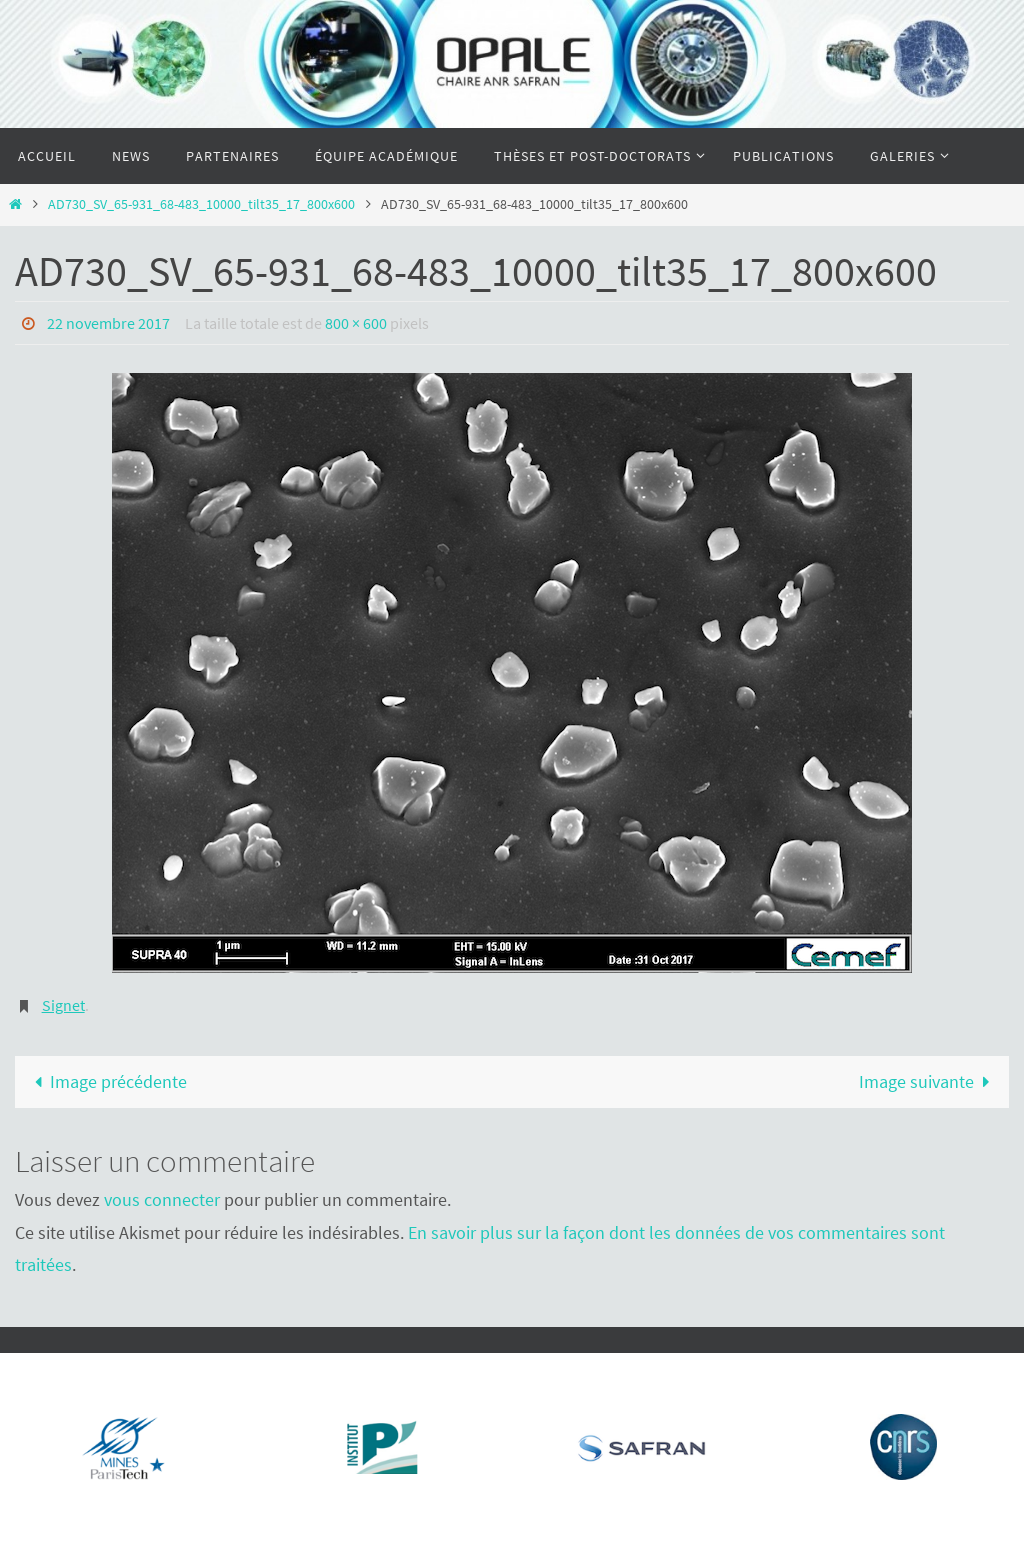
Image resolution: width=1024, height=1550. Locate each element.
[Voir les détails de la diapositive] (125, 1447)
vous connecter (162, 1199)
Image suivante (929, 1081)
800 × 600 (356, 323)
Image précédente (106, 1081)
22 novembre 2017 (108, 323)
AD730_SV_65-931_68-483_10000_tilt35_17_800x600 (201, 204)
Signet (63, 1005)
